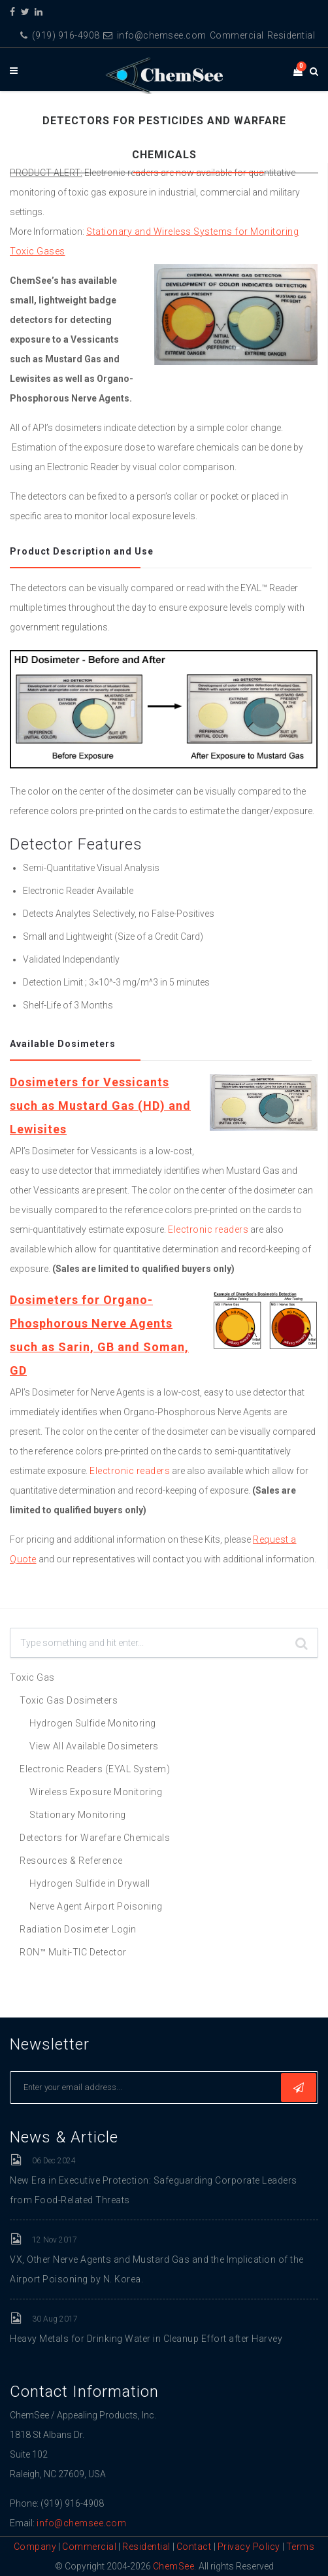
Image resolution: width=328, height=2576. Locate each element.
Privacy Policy (249, 2546)
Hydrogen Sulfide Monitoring (92, 1723)
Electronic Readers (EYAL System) (95, 1769)
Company (35, 2546)
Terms (300, 2546)
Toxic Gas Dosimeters (69, 1700)
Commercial (237, 35)
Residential (291, 35)
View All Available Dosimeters (94, 1746)
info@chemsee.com (154, 35)
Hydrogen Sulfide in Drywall (89, 1883)
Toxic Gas (32, 1677)
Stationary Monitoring (77, 1815)
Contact (195, 2546)
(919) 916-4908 (60, 35)
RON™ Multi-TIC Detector (73, 1952)
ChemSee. (175, 2566)
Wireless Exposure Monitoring (95, 1792)
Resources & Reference (71, 1860)
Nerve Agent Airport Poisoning (96, 1906)
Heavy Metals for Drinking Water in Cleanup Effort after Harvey (146, 2338)
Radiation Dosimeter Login (78, 1929)
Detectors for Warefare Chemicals (95, 1837)
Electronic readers (208, 1229)
